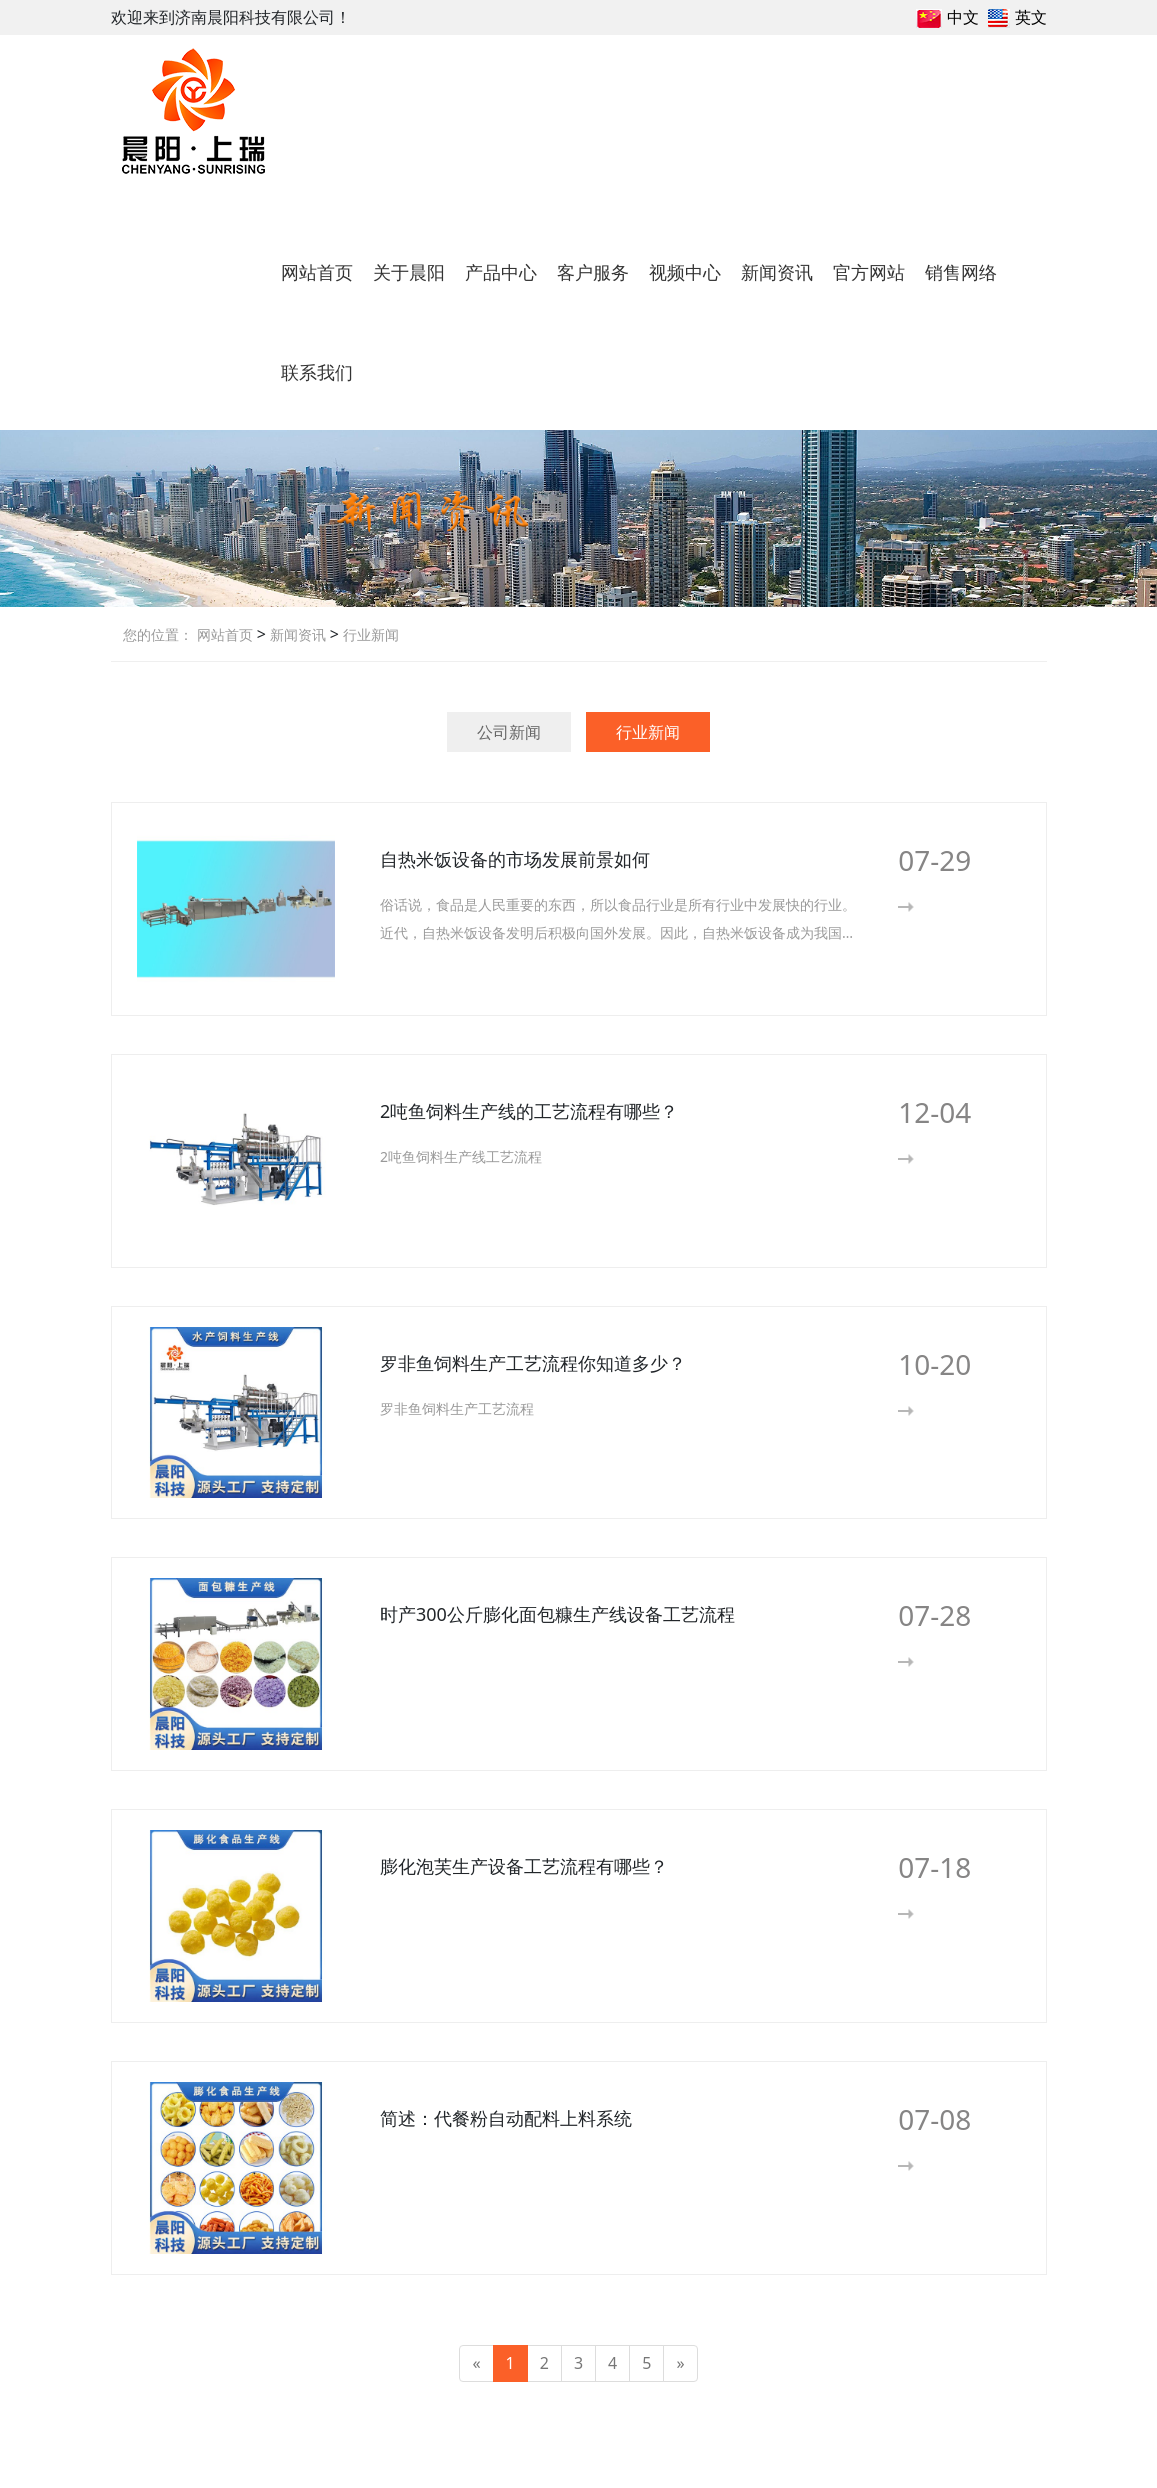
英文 (1031, 17)
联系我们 (317, 372)
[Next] (680, 2363)
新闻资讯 (777, 272)
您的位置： (158, 634)
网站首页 (317, 272)
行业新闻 (369, 634)
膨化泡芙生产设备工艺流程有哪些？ (524, 1866)
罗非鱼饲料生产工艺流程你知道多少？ (533, 1363)
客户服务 (593, 272)
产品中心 (501, 272)
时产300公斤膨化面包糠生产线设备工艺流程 (557, 1614)
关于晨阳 (409, 272)
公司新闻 (509, 732)
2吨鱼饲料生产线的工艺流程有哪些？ (529, 1111)
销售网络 (961, 272)
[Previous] (476, 2363)
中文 (963, 17)
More (938, 906)
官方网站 (869, 272)
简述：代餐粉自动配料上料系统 (506, 2118)
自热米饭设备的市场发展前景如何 (515, 859)
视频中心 (685, 272)
